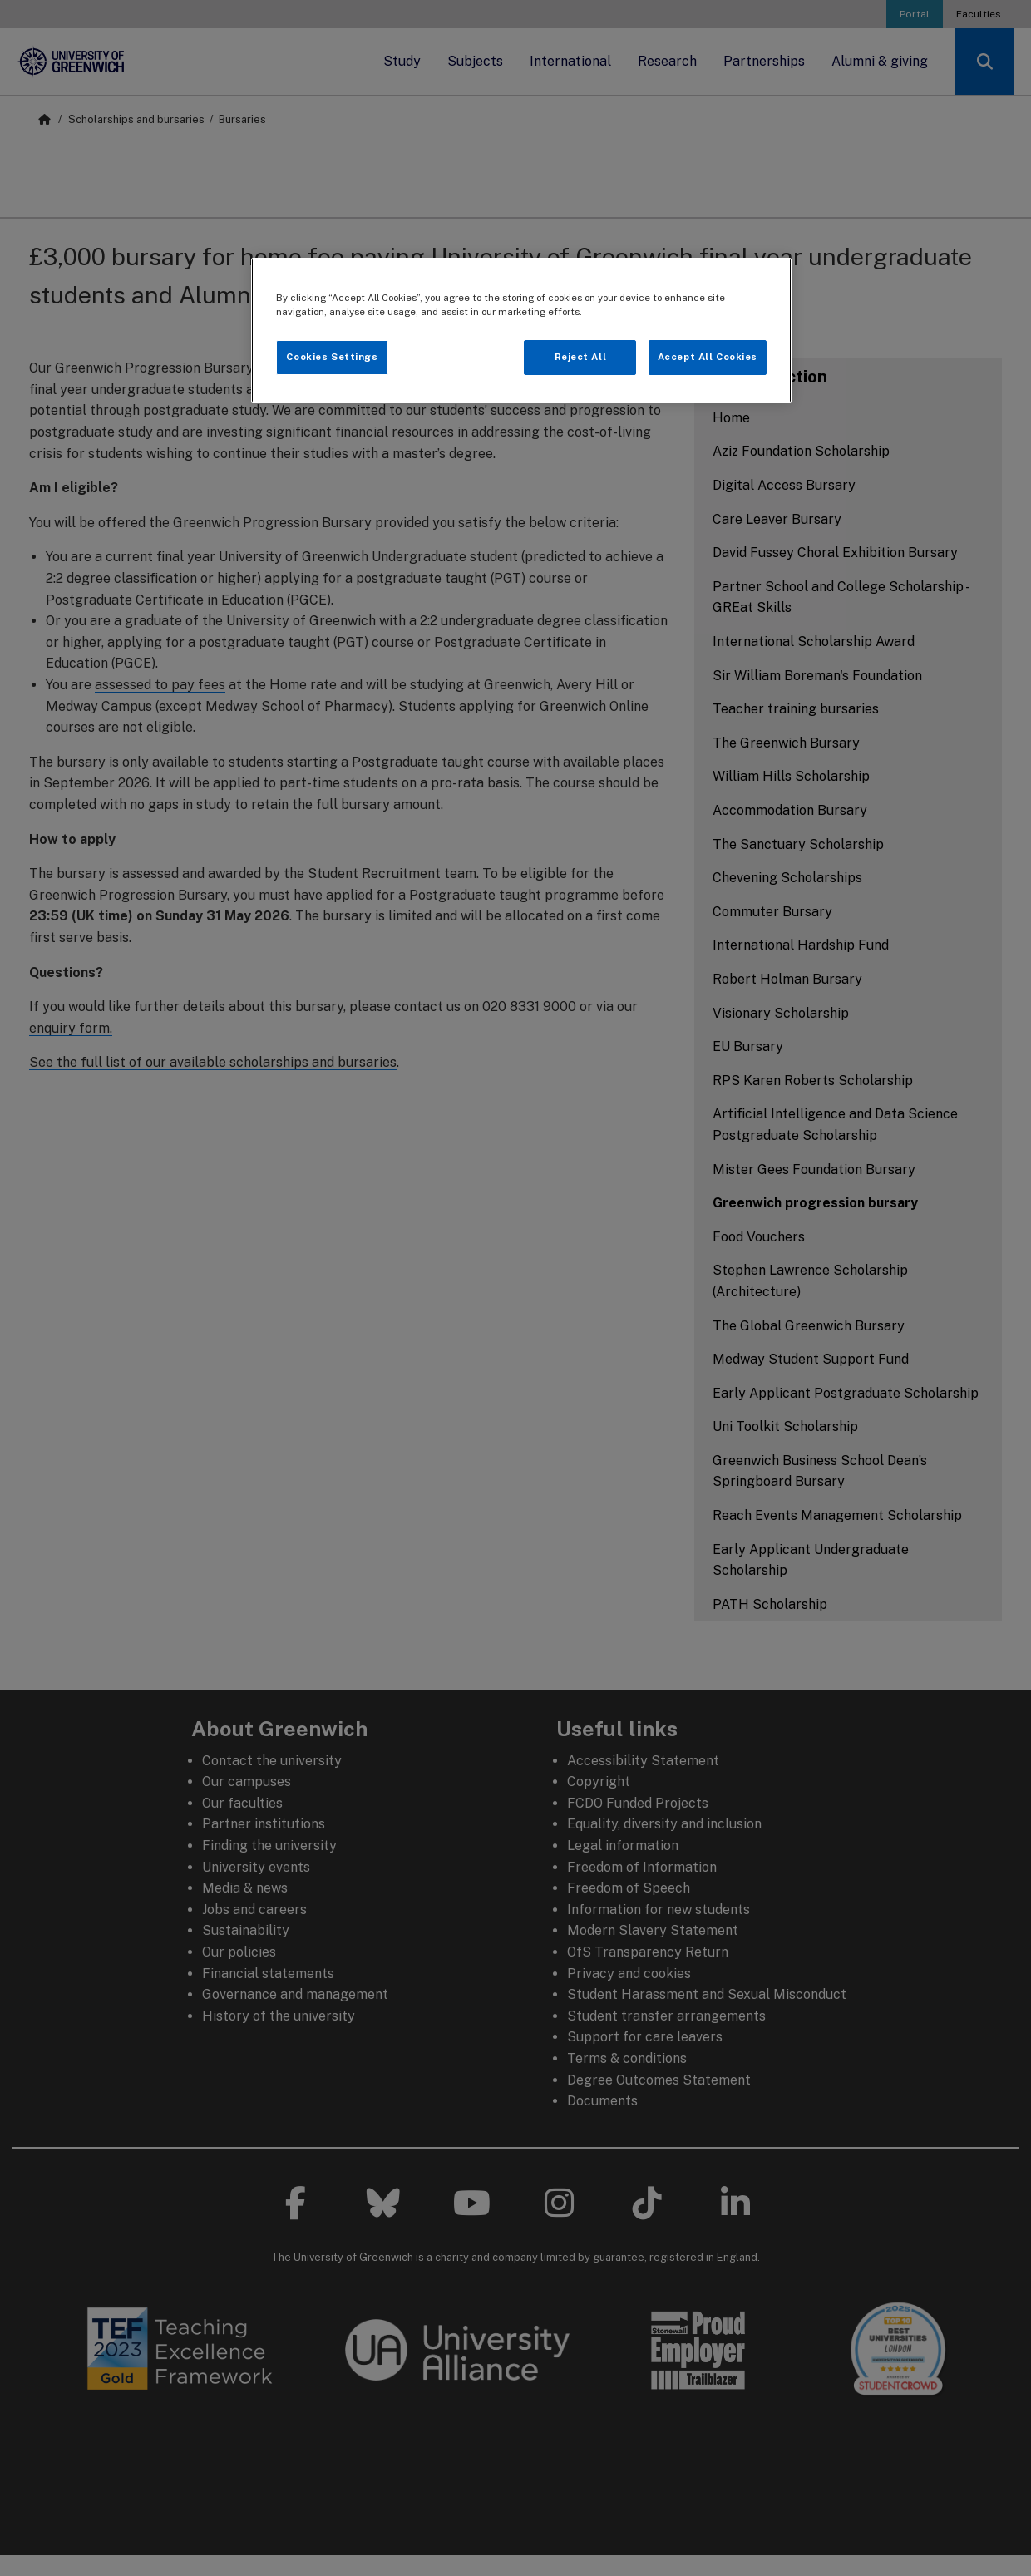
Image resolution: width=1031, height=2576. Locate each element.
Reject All (581, 357)
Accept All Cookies (707, 357)
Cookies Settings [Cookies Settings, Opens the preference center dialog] (331, 357)
